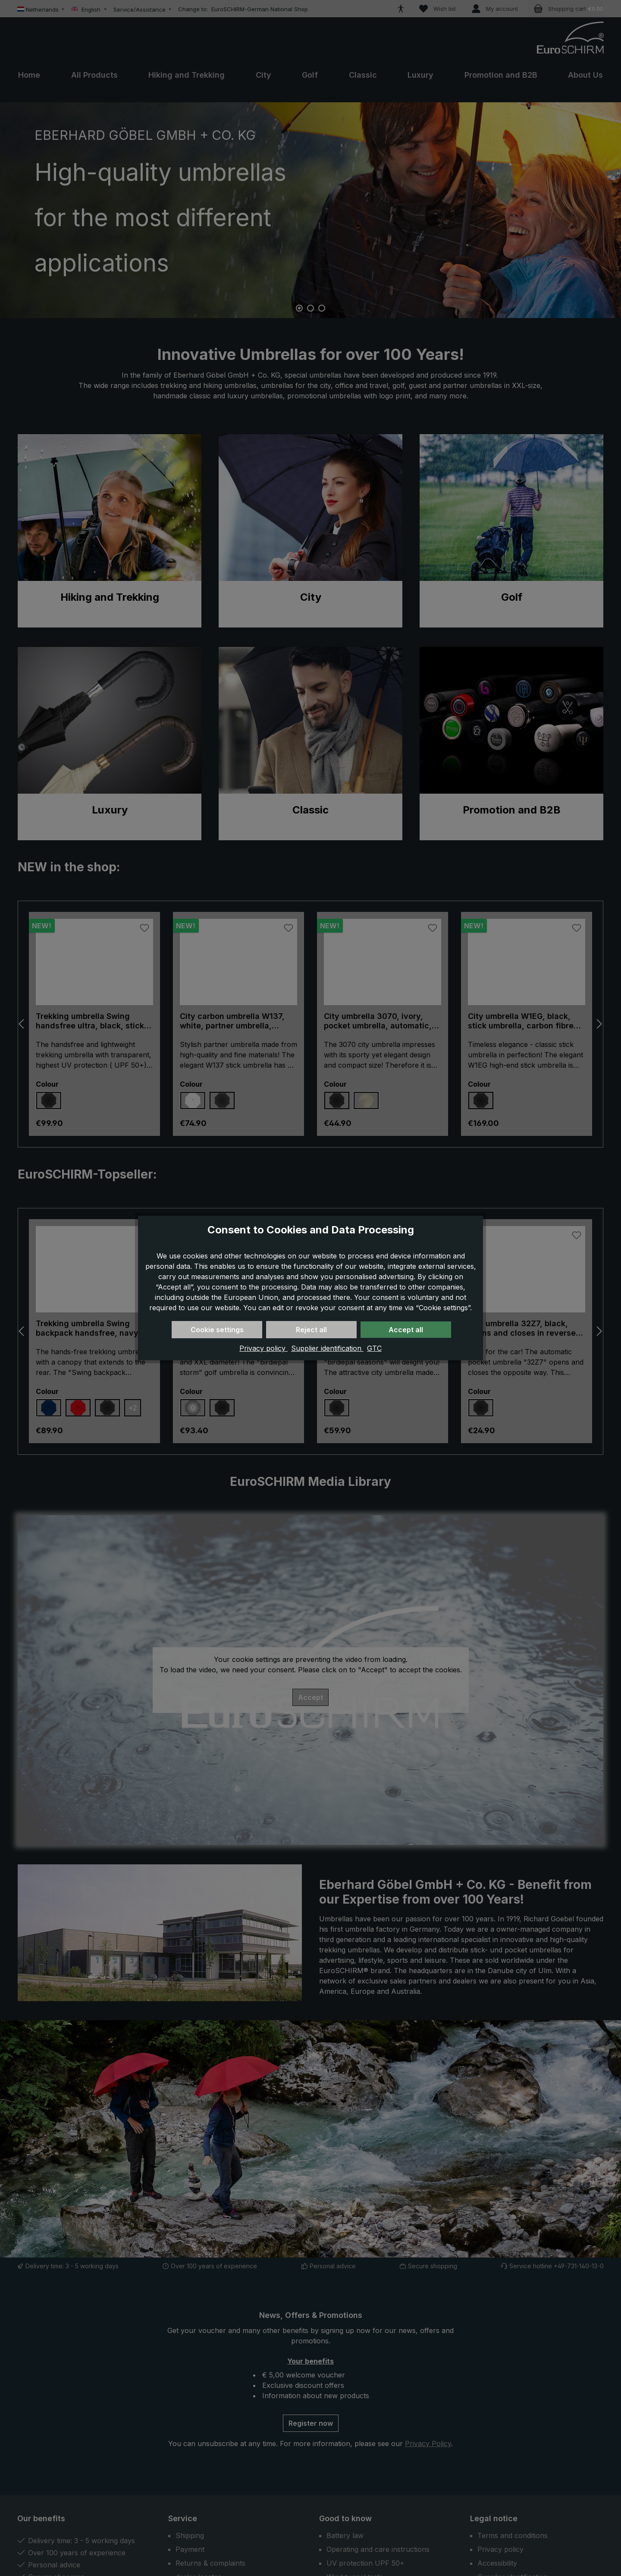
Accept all (406, 1329)
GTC (374, 1348)
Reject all (311, 1329)
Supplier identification (327, 1348)
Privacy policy (263, 1348)
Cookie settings (217, 1329)
